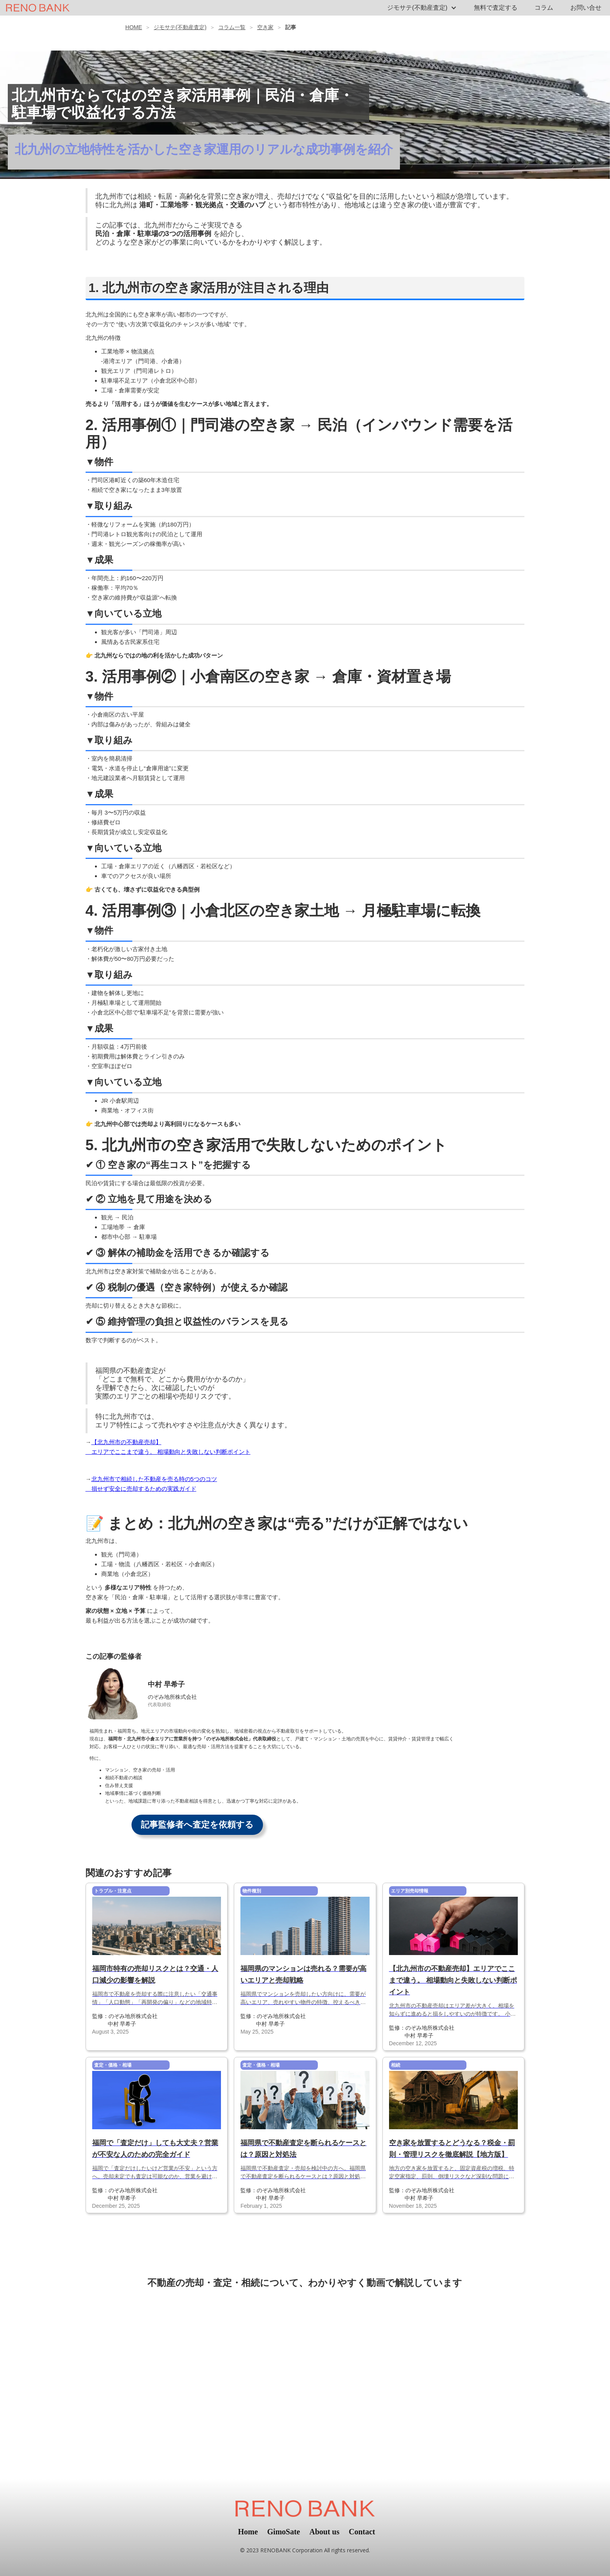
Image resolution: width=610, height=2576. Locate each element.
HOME (133, 27)
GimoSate (283, 2532)
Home (248, 2532)
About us (324, 2532)
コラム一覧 (231, 27)
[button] (421, 8)
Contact (362, 2532)
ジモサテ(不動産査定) (180, 27)
